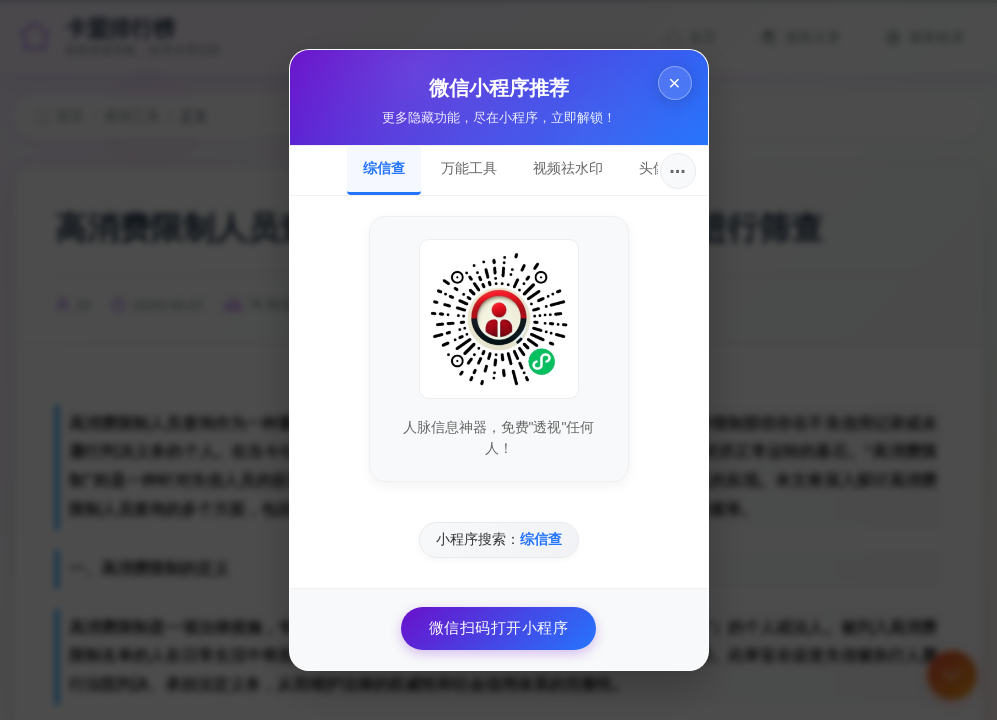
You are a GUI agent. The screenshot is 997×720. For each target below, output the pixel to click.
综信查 (384, 168)
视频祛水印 (568, 168)
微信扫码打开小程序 (499, 627)
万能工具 (469, 168)
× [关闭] (674, 82)
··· (677, 171)
